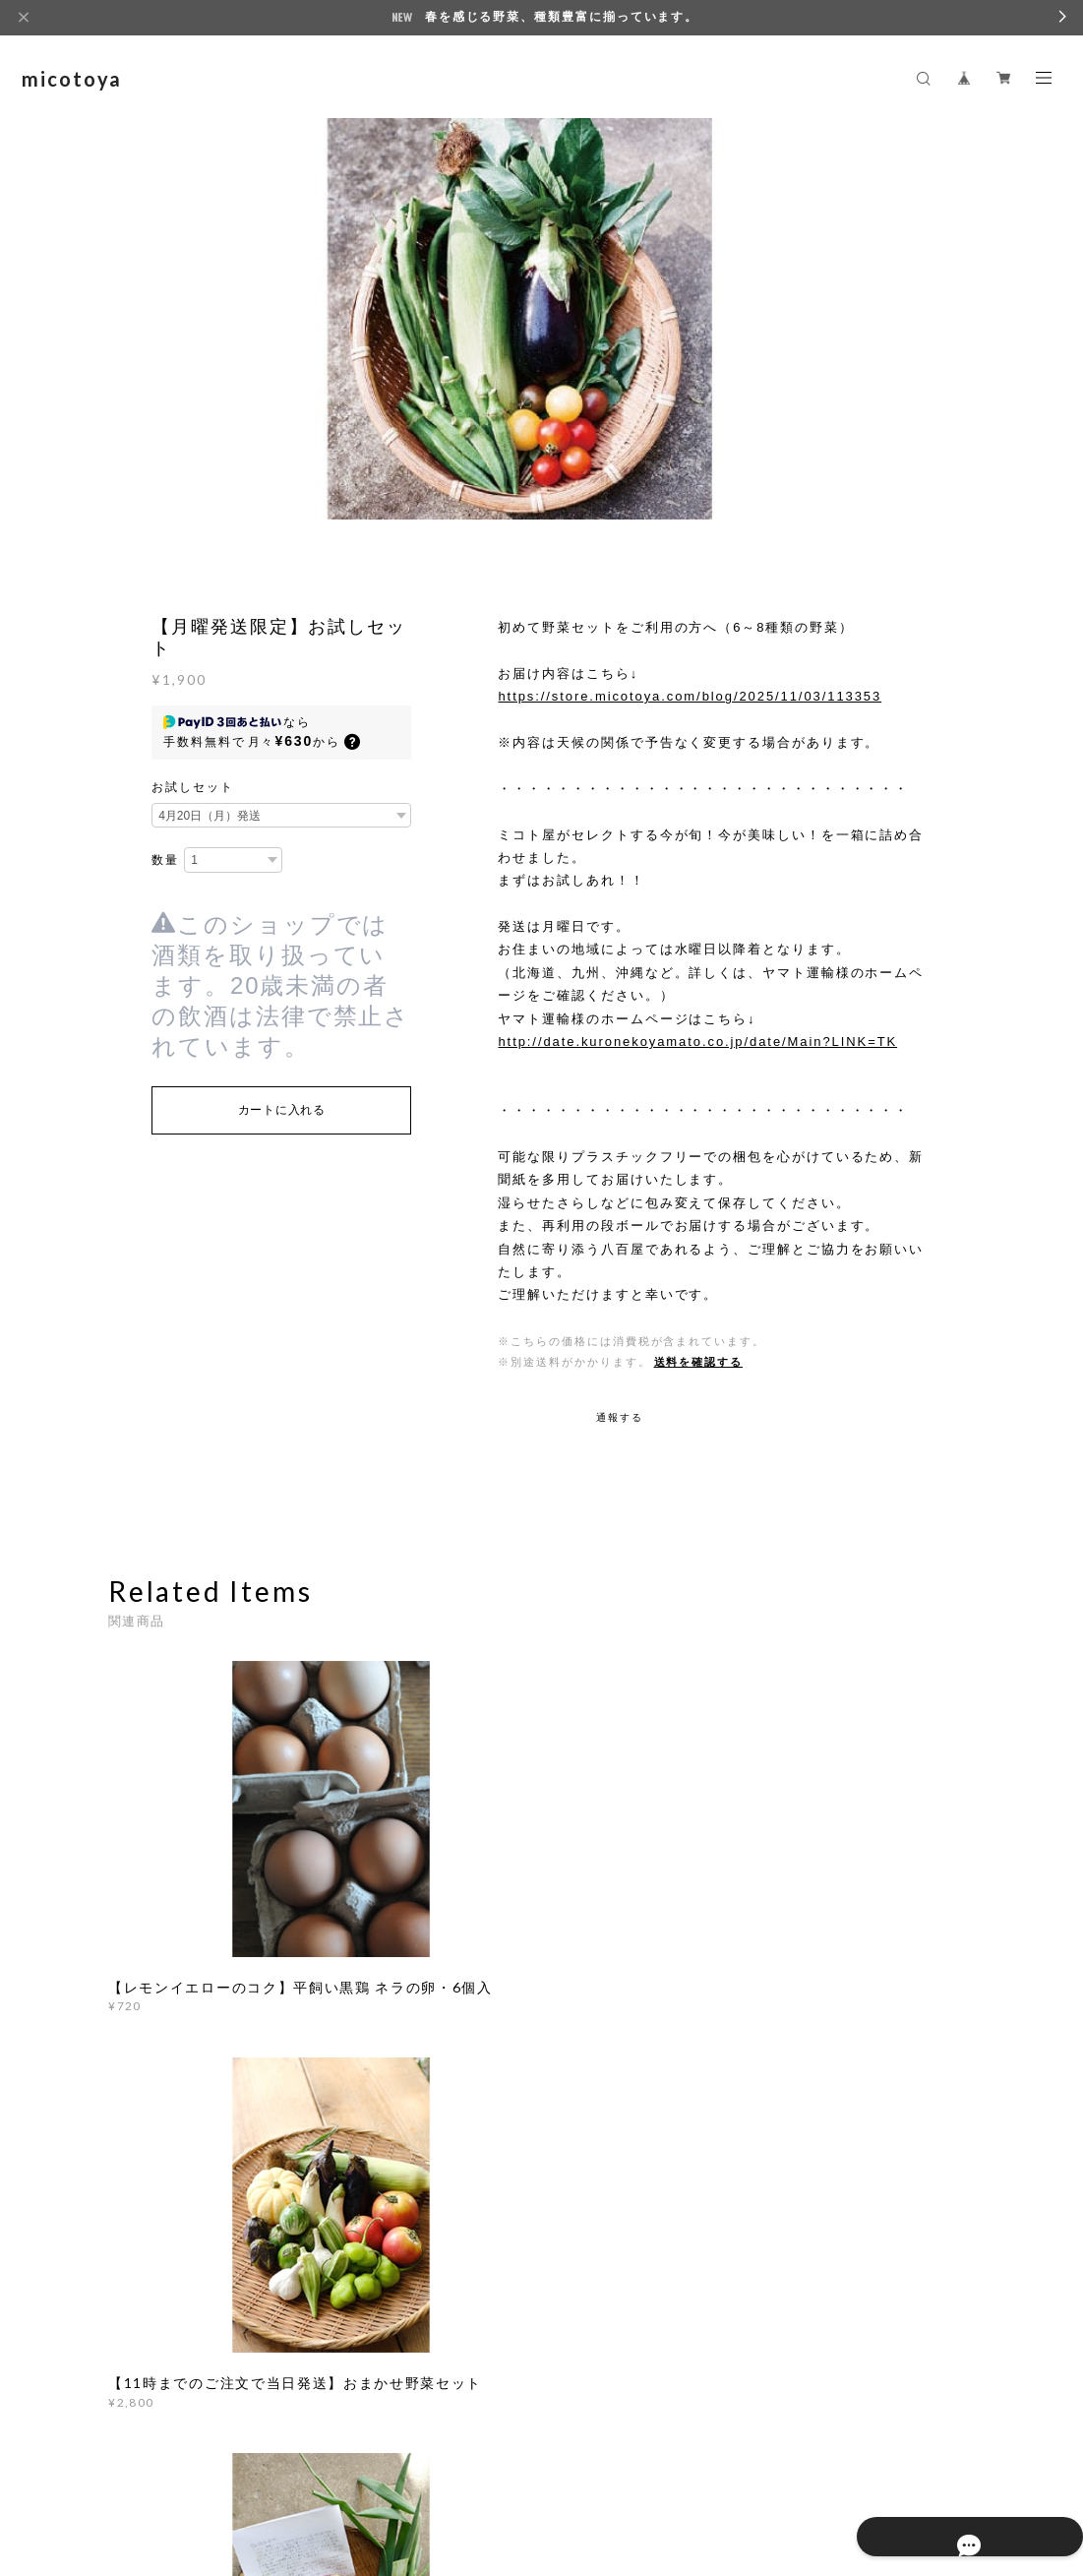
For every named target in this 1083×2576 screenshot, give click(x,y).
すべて (170, 2039)
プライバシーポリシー (267, 2476)
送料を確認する (698, 1362)
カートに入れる (282, 1110)
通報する (619, 1417)
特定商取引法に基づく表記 (416, 2476)
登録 (855, 2259)
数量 (165, 860)
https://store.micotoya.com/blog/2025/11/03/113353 (689, 696)
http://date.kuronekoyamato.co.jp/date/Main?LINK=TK (697, 1041)
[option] (542, 335)
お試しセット (192, 787)
